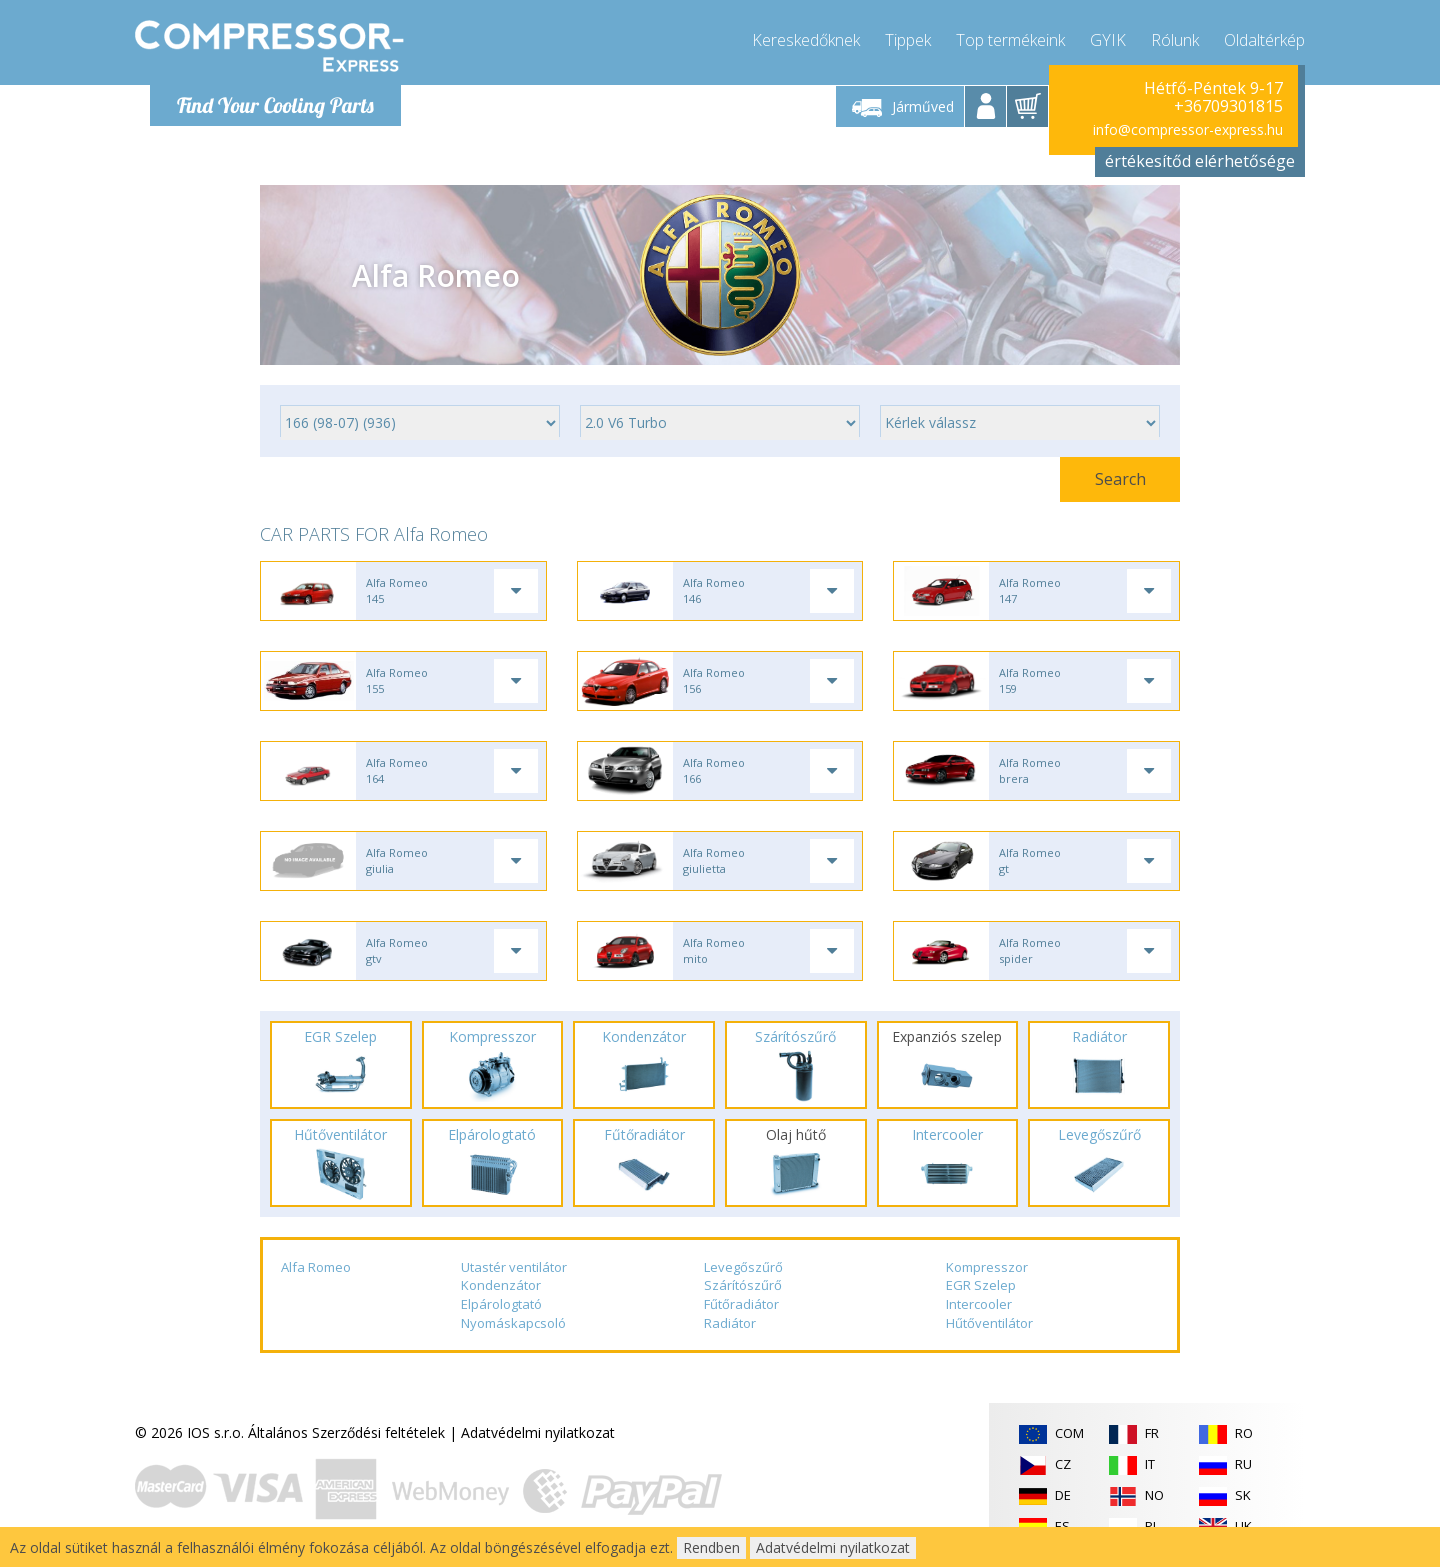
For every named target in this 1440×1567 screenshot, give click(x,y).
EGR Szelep (981, 1285)
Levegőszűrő (743, 1267)
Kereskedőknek (806, 40)
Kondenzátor (501, 1285)
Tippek (908, 40)
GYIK (1108, 40)
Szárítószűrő (743, 1285)
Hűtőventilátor (989, 1323)
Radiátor (730, 1323)
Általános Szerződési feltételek (346, 1432)
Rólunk (1175, 40)
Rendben (711, 1547)
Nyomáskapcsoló (513, 1323)
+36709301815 (1228, 106)
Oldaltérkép (1264, 40)
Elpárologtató (501, 1304)
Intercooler (979, 1304)
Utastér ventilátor (514, 1267)
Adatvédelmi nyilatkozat (538, 1432)
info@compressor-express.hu (1188, 129)
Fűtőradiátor (741, 1304)
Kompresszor (987, 1267)
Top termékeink (1010, 40)
